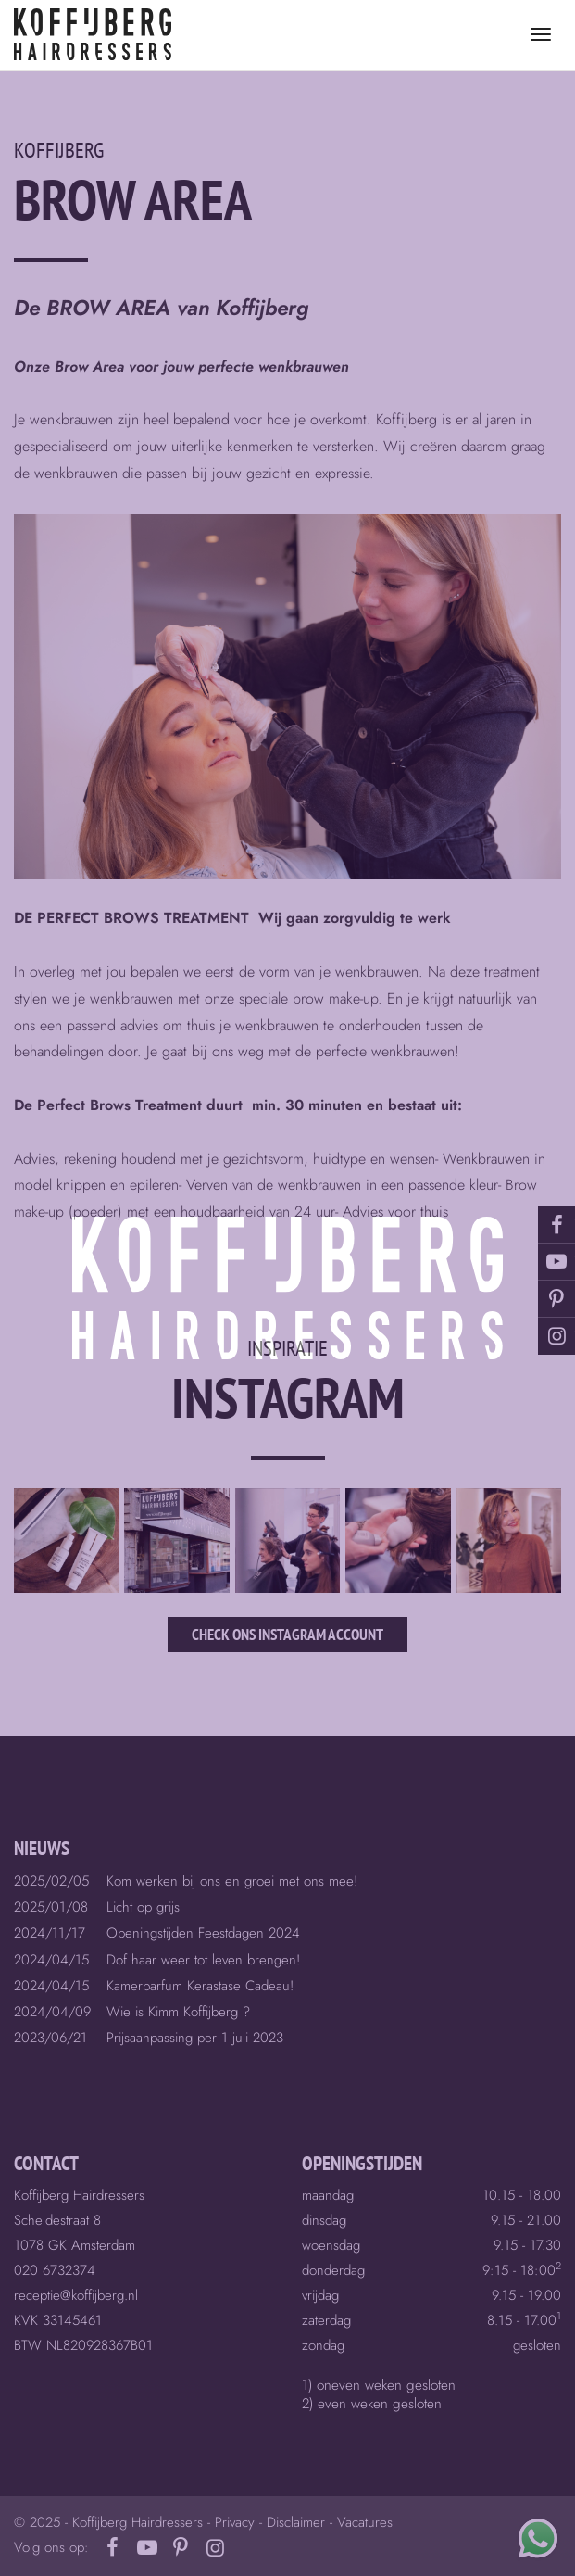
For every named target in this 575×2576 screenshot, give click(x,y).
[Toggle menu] (540, 34)
